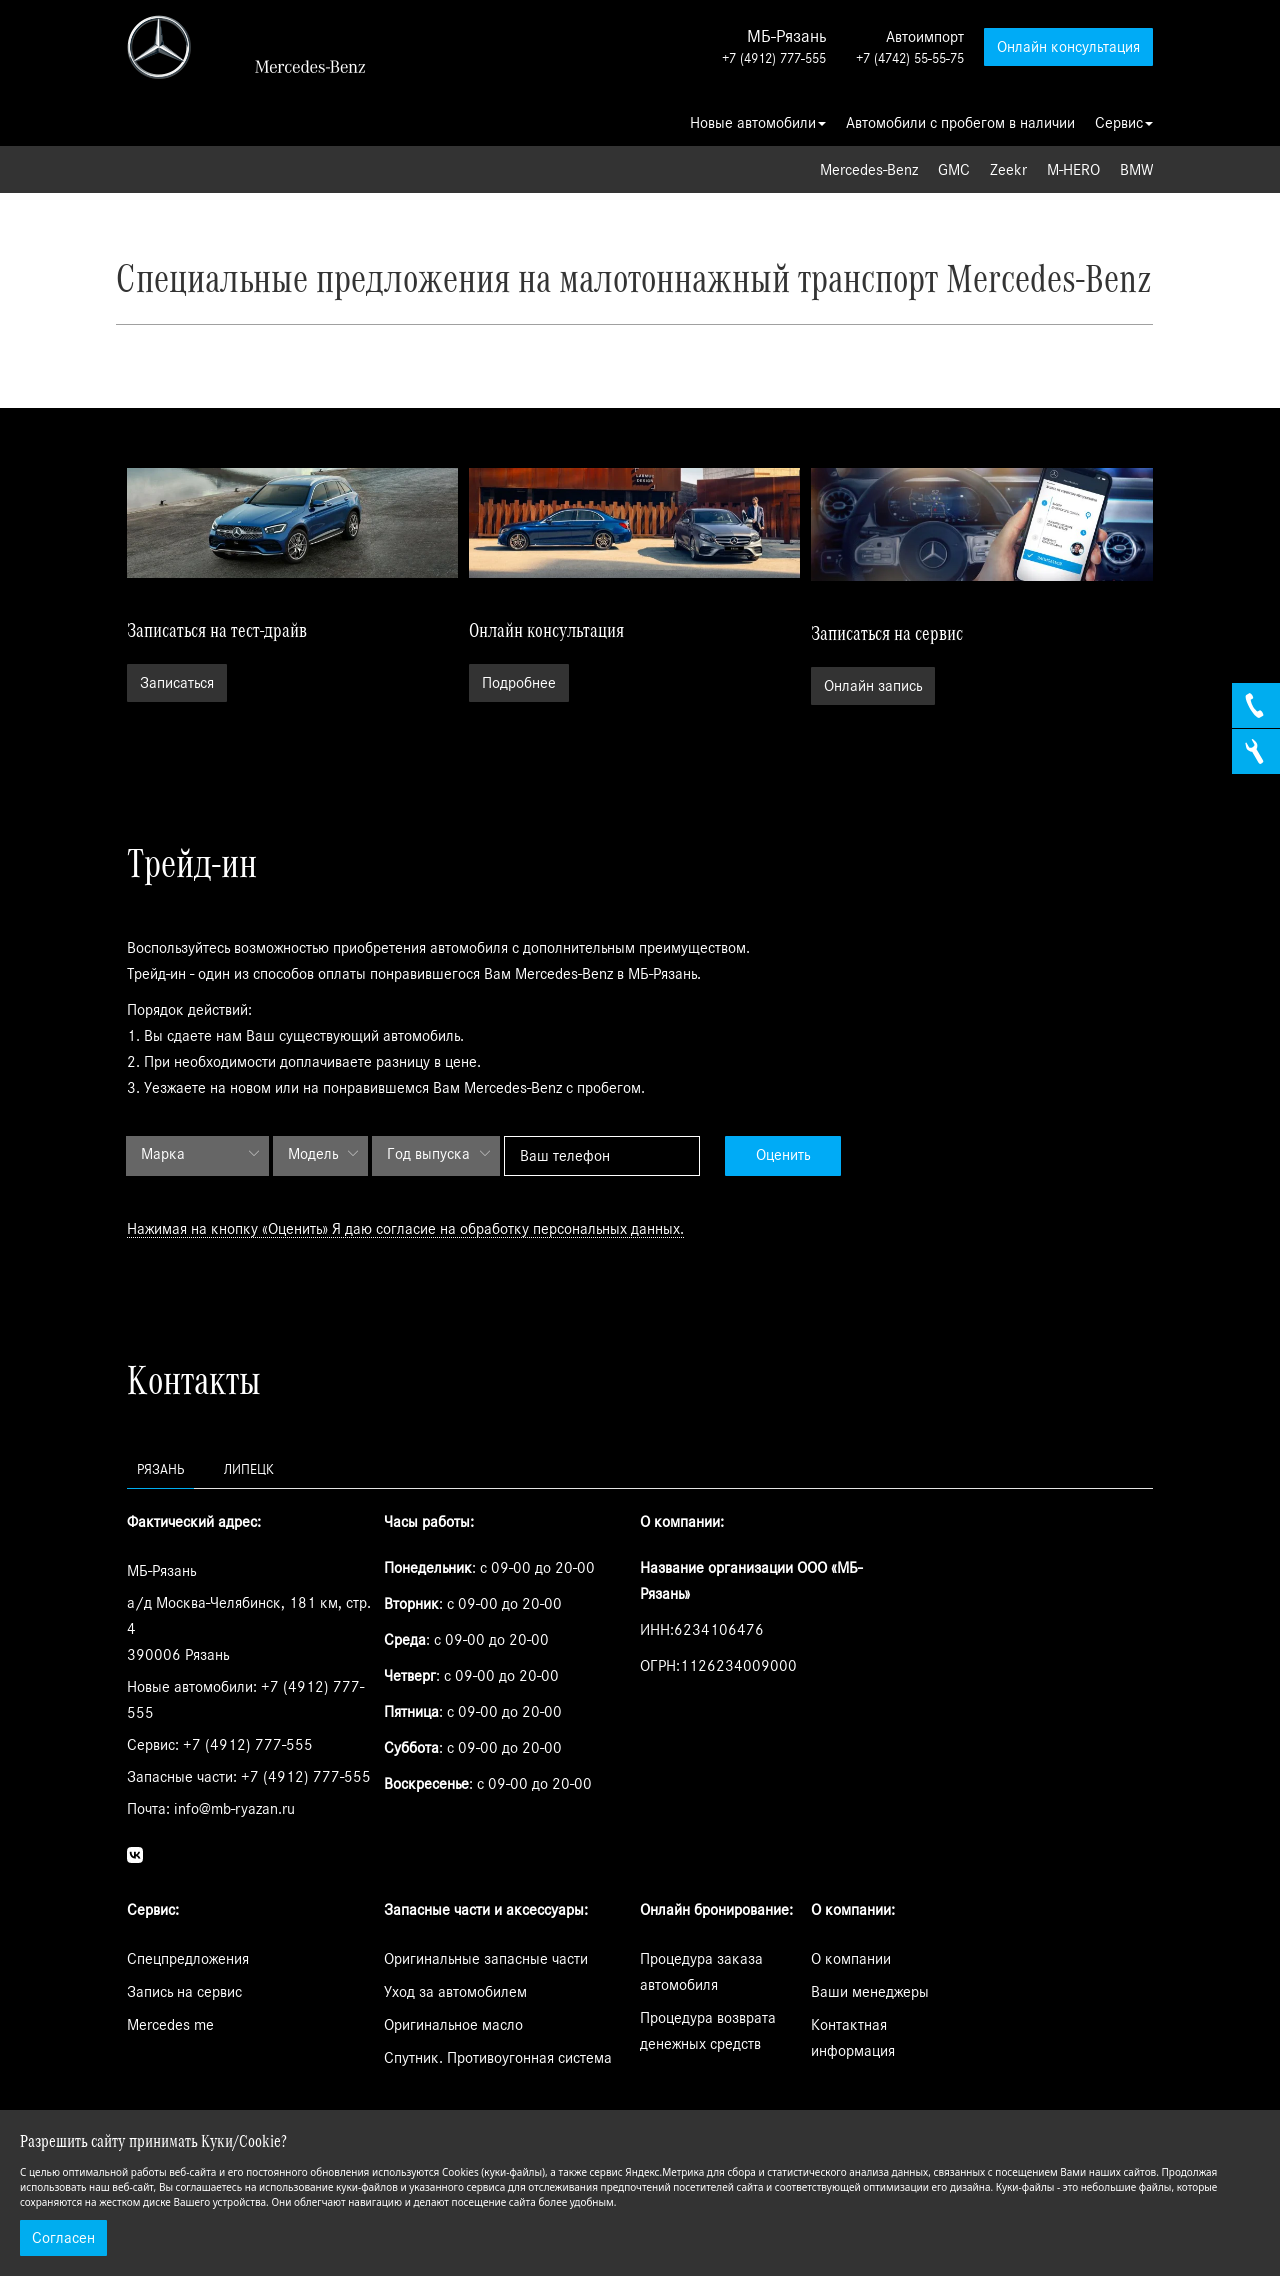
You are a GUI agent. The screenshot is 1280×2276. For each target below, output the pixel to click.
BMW (1136, 170)
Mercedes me (170, 2025)
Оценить (783, 1155)
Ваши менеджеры (870, 1992)
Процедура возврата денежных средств (708, 2031)
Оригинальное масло (453, 2025)
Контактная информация (853, 2038)
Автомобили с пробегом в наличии (960, 123)
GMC (954, 170)
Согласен (63, 2238)
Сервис (1124, 123)
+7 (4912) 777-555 (774, 59)
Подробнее (519, 683)
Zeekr (1008, 170)
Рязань (160, 1470)
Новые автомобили (758, 123)
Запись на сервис (184, 1992)
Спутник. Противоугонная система (498, 2058)
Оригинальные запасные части (486, 1959)
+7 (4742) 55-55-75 (910, 59)
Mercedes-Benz (869, 170)
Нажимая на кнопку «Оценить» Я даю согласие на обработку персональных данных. (405, 1229)
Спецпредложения (188, 1959)
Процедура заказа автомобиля (701, 1972)
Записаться (177, 683)
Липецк (249, 1470)
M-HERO (1073, 170)
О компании (851, 1959)
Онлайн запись (873, 686)
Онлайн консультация (1068, 47)
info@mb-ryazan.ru (234, 1809)
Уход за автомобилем (455, 1992)
